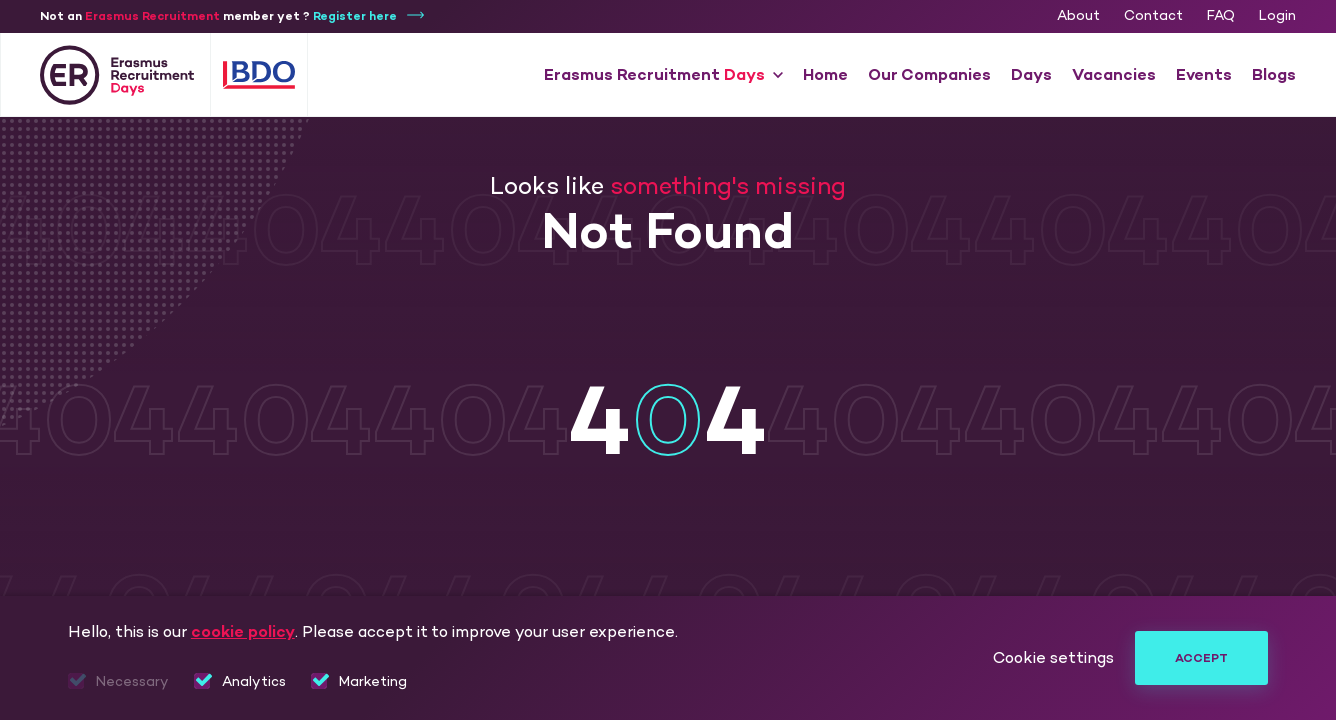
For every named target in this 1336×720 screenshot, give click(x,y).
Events (1204, 74)
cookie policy (243, 631)
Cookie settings (1053, 658)
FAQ (1221, 15)
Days (1031, 74)
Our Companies (929, 74)
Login (1277, 15)
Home (825, 74)
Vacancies (1114, 74)
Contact (1153, 15)
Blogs (1274, 74)
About (1078, 15)
